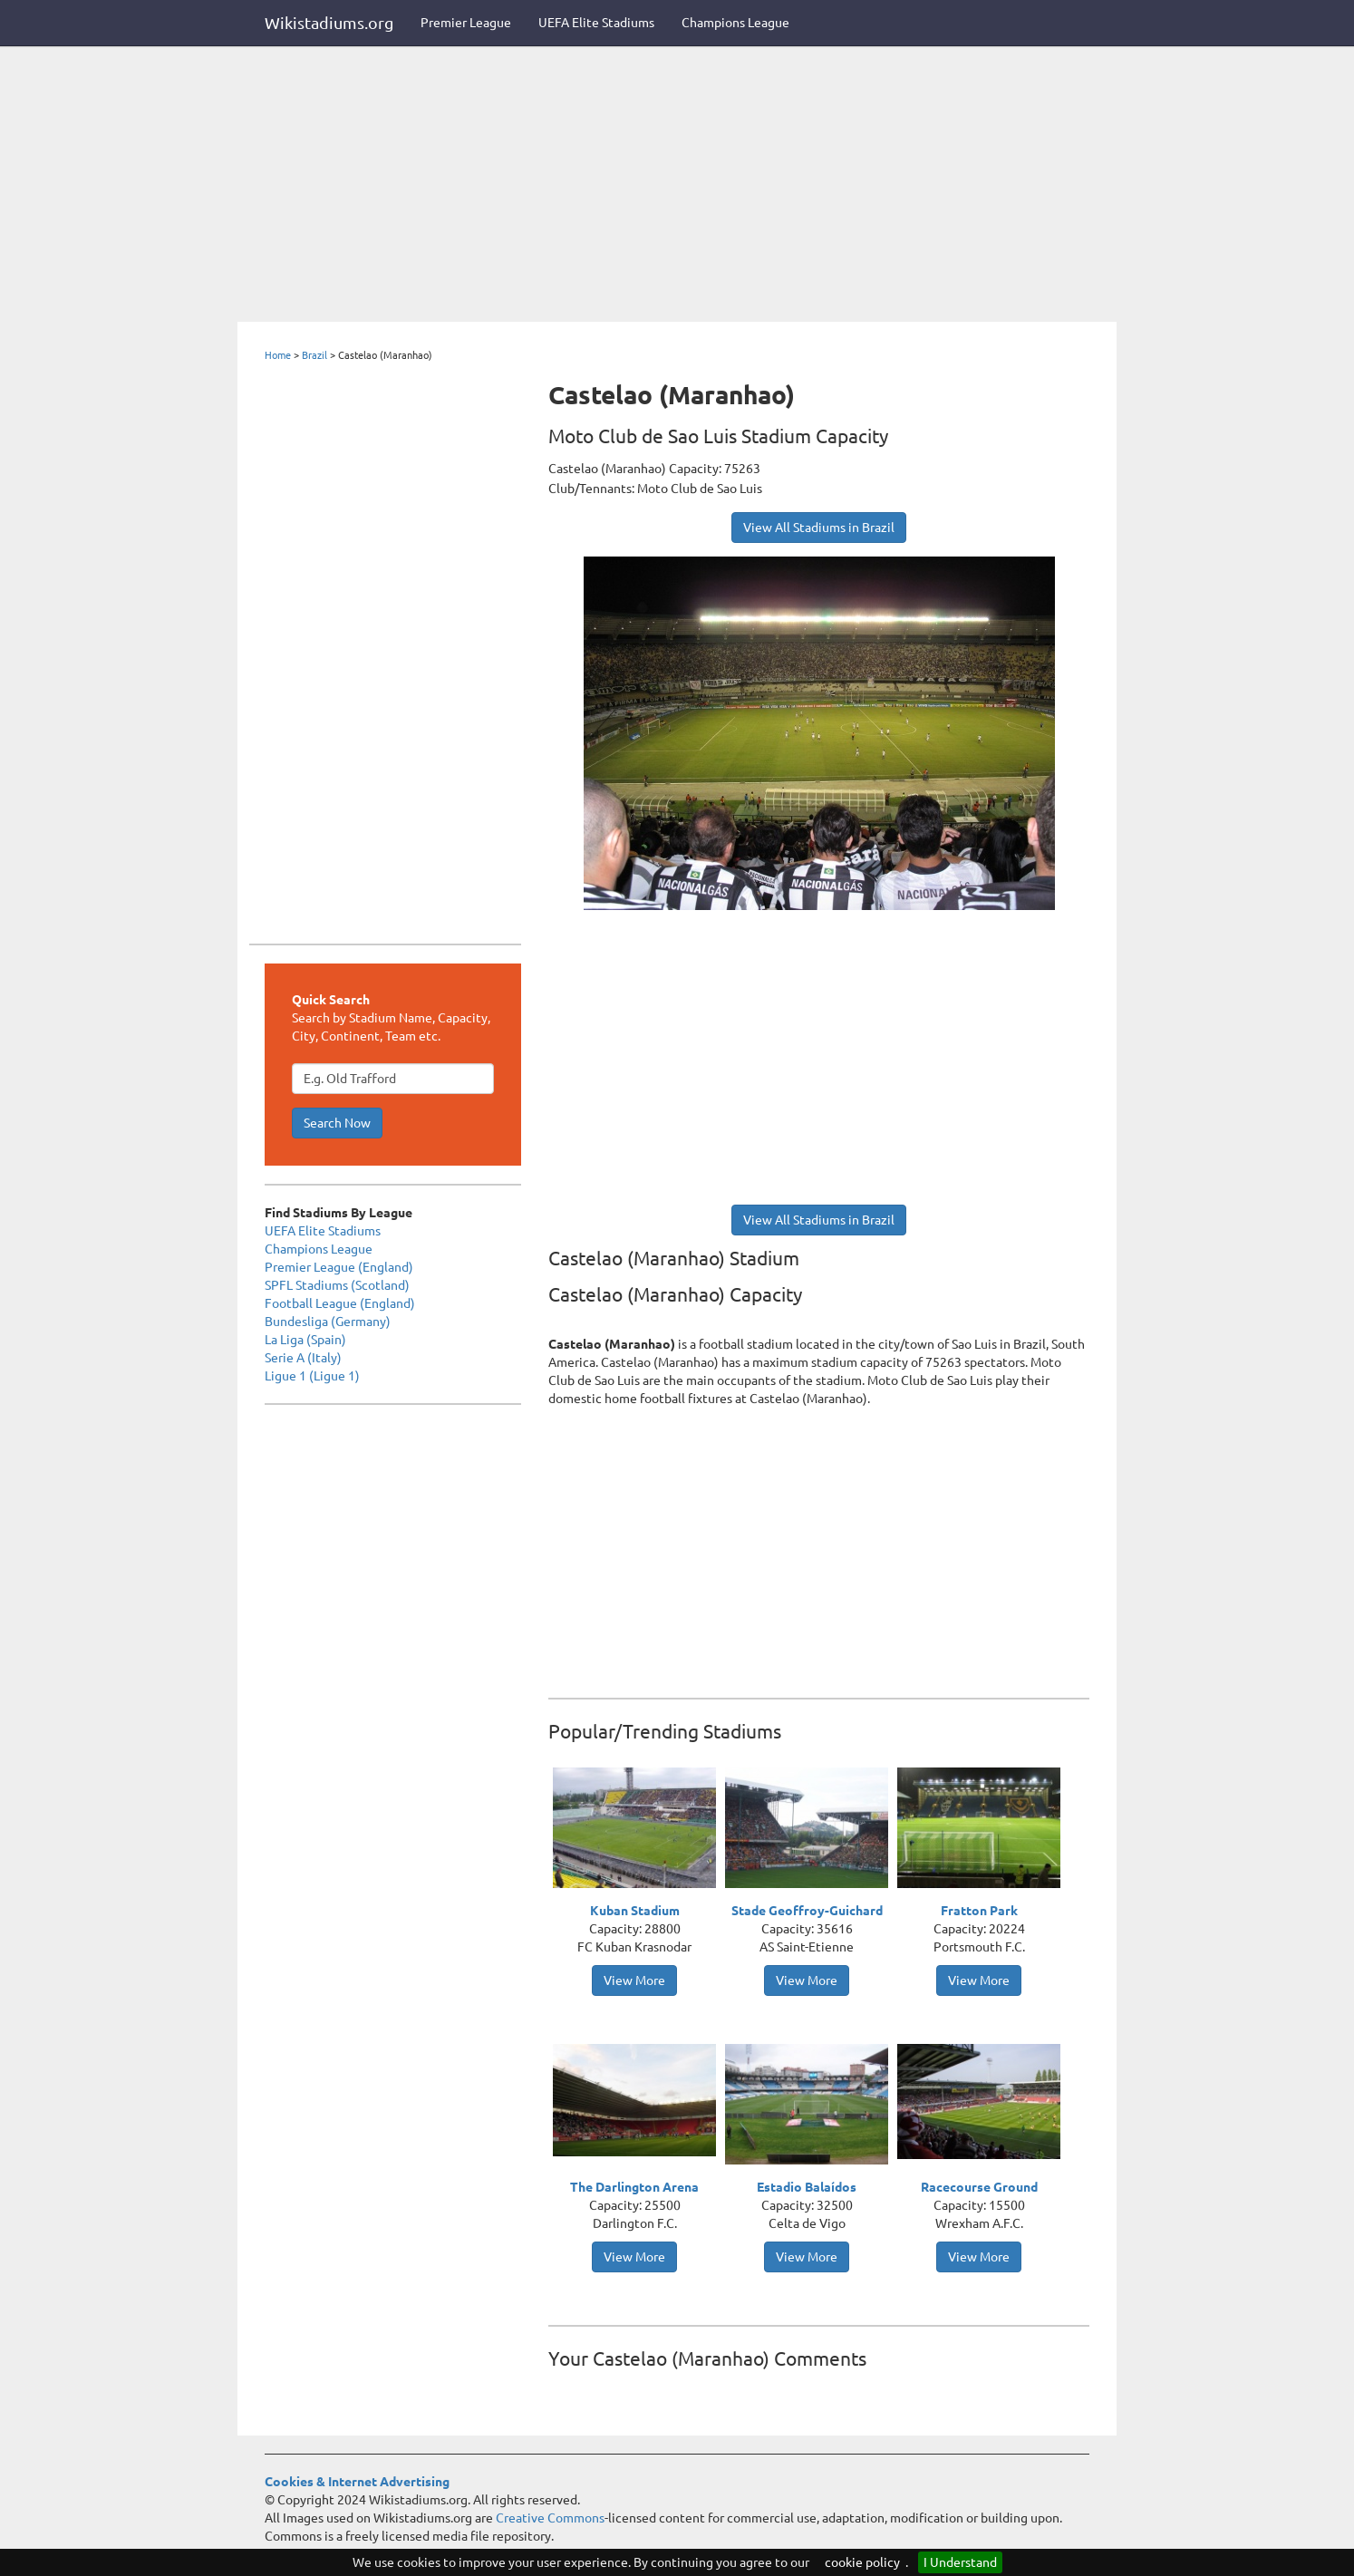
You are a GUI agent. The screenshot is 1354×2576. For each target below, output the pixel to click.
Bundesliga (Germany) (328, 1321)
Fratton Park (979, 1910)
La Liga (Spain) (305, 1339)
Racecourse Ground (979, 2187)
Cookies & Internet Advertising (357, 2481)
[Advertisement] (677, 186)
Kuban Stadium (635, 1910)
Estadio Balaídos (806, 2187)
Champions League (735, 22)
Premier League (466, 22)
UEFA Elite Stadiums (596, 22)
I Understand (960, 2562)
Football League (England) (340, 1303)
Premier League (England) (339, 1267)
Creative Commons (550, 2518)
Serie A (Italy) (303, 1358)
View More (634, 1980)
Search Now (337, 1123)
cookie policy (862, 2562)
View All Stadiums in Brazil (819, 527)
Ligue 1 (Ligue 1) (312, 1376)
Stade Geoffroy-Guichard (807, 1910)
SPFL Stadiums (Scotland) (337, 1285)
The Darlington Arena (634, 2187)
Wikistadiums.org (329, 23)
